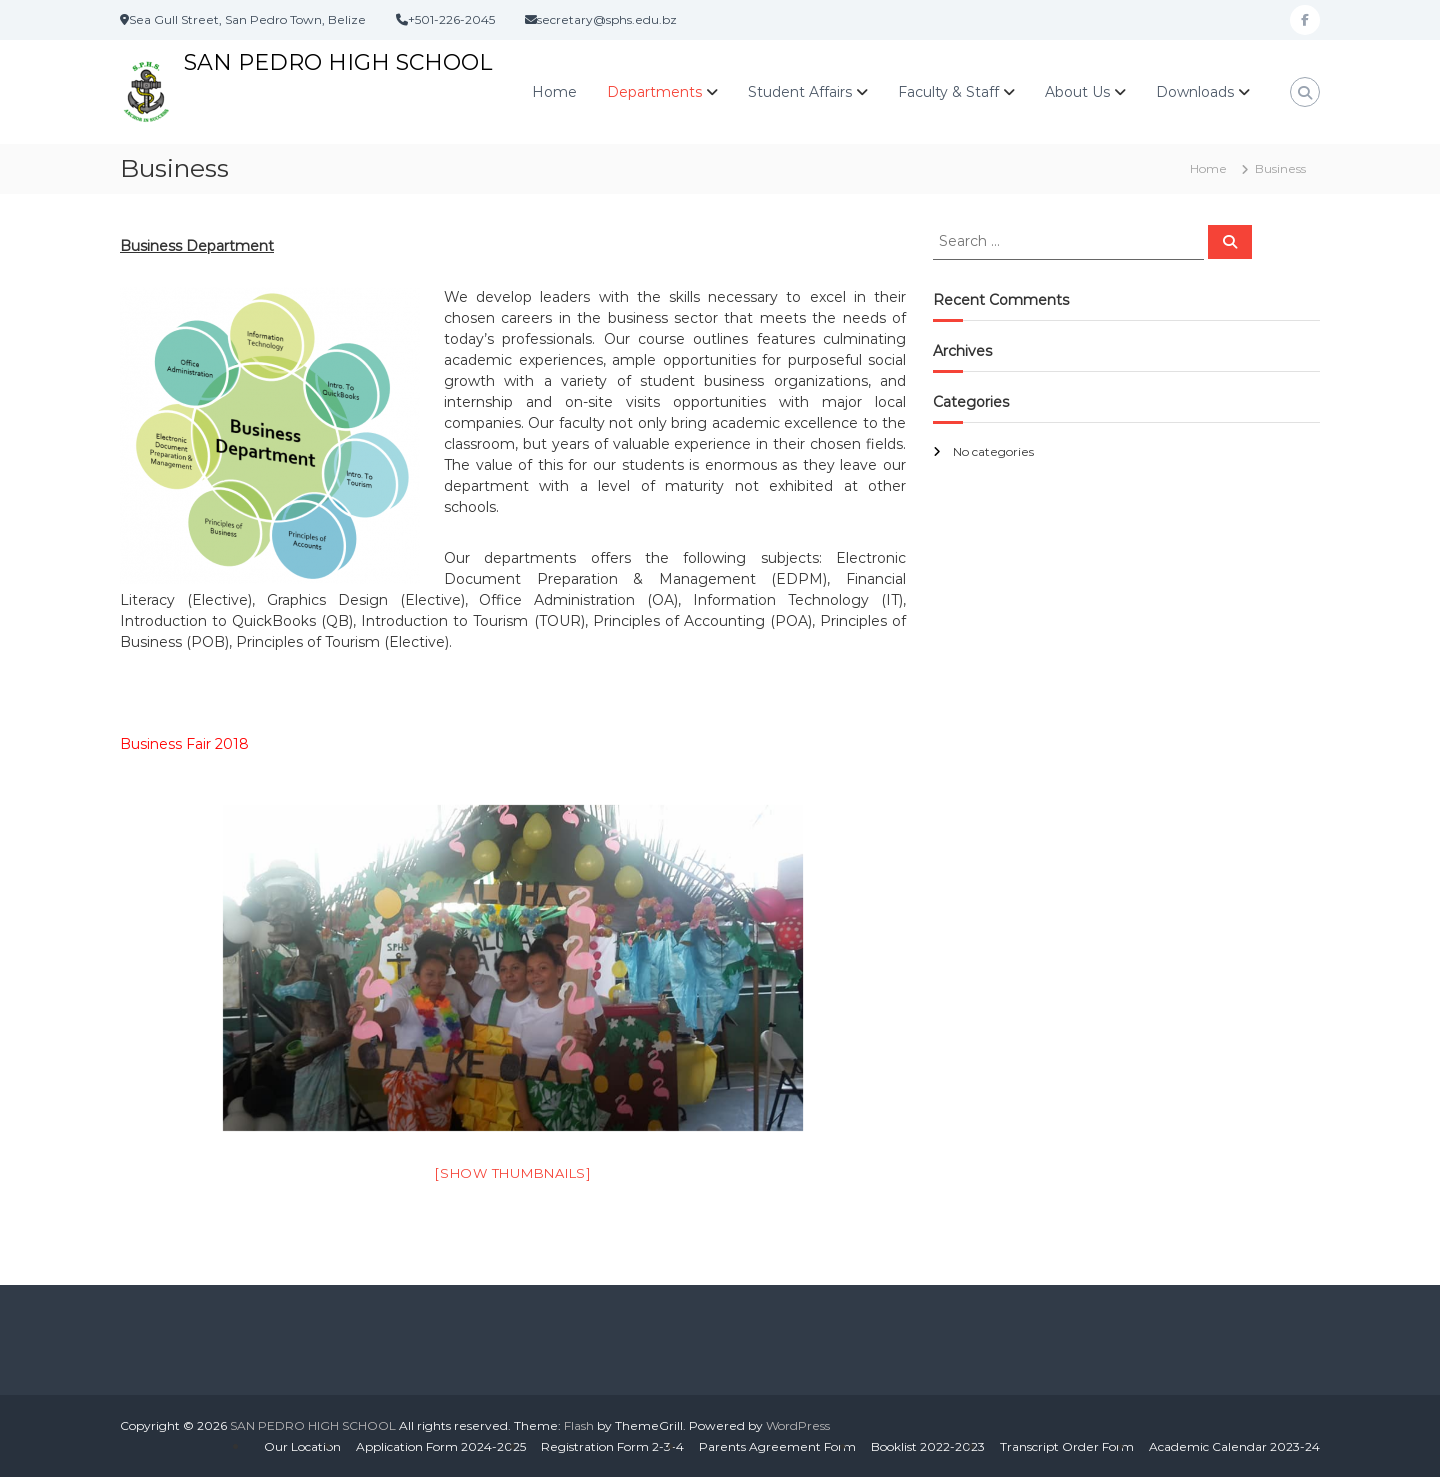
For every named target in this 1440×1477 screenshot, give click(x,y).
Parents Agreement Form (777, 1446)
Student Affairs (800, 92)
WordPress (798, 1425)
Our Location (302, 1446)
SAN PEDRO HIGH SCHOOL (338, 62)
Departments (654, 92)
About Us (1077, 92)
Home (554, 92)
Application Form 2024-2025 (441, 1446)
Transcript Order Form (1067, 1446)
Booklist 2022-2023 (928, 1446)
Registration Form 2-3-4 (612, 1446)
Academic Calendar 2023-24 (1234, 1446)
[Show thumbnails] (513, 1173)
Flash (579, 1425)
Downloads (1195, 92)
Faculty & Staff (948, 92)
